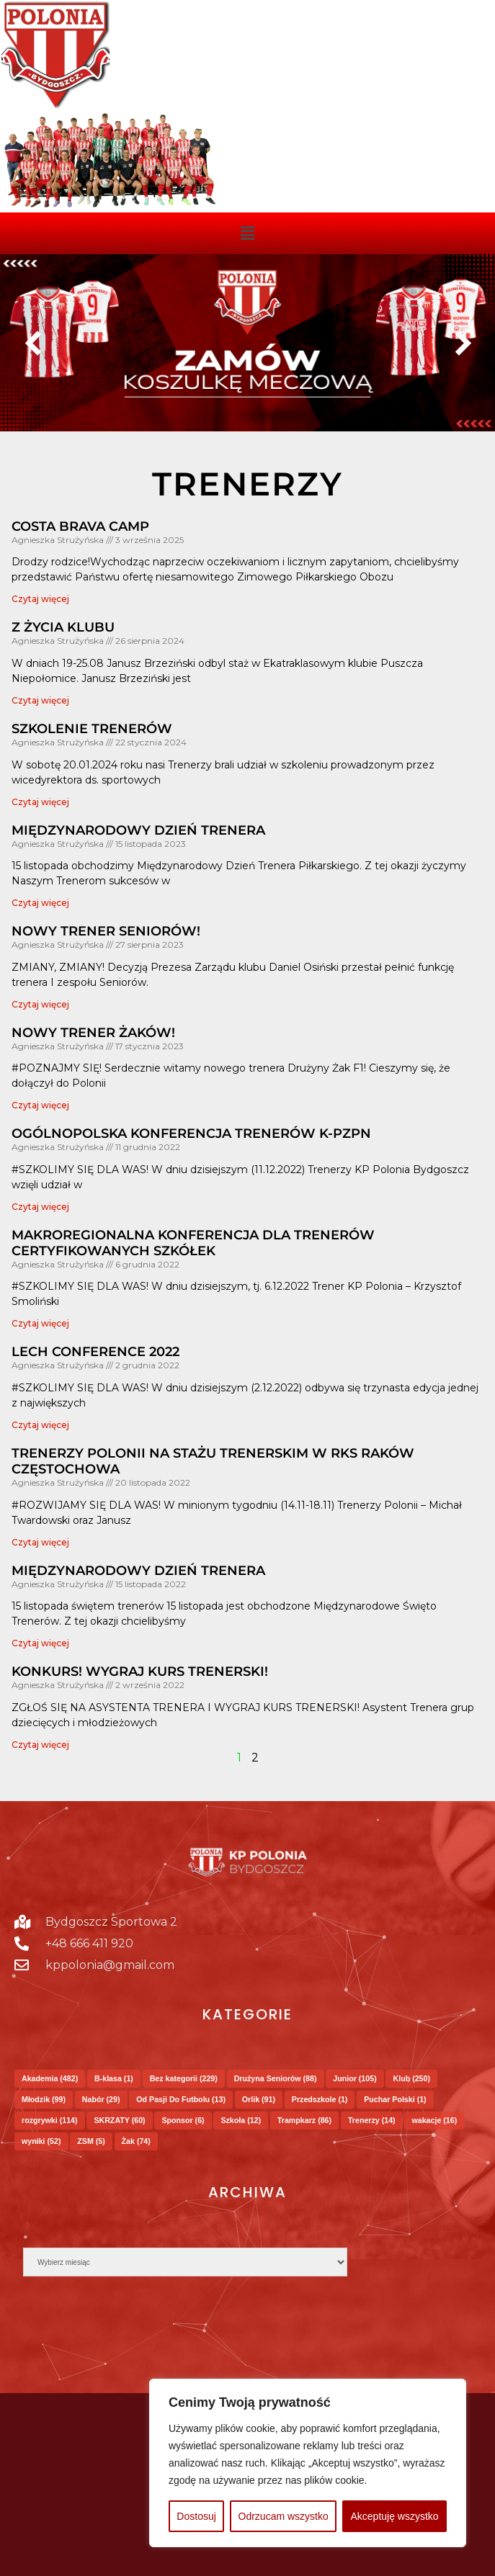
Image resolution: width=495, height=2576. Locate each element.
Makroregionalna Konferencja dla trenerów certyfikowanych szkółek (193, 1243)
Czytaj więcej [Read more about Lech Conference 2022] (40, 1424)
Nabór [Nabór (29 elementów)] (101, 2099)
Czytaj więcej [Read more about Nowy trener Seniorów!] (40, 1004)
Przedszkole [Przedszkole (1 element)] (320, 2099)
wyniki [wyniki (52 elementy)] (41, 2141)
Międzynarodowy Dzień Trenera (138, 1571)
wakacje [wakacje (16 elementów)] (434, 2120)
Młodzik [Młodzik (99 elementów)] (44, 2099)
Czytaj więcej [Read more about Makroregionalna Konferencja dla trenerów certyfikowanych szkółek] (40, 1323)
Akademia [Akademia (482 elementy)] (50, 2078)
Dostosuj (196, 2516)
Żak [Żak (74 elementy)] (136, 2141)
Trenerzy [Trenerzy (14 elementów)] (372, 2120)
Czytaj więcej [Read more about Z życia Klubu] (40, 700)
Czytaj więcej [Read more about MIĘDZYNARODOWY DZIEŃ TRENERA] (40, 902)
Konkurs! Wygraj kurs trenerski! (140, 1671)
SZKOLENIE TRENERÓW (92, 729)
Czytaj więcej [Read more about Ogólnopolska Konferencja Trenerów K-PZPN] (40, 1206)
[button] (247, 233)
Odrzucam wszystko (283, 2516)
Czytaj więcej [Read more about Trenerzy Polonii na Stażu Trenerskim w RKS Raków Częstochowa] (40, 1542)
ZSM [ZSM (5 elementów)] (90, 2141)
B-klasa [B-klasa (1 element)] (113, 2078)
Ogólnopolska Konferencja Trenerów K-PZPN (191, 1133)
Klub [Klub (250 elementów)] (411, 2078)
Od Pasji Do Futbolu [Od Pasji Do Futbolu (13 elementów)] (181, 2099)
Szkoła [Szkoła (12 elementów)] (240, 2120)
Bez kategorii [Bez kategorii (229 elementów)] (184, 2078)
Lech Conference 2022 (95, 1352)
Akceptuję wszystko (394, 2516)
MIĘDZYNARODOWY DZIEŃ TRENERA (138, 830)
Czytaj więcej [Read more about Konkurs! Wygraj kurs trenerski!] (40, 1744)
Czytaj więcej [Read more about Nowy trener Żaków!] (40, 1105)
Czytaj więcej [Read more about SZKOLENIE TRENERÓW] (40, 801)
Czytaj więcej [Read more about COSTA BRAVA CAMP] (40, 598)
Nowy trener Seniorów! (106, 931)
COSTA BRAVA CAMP (80, 526)
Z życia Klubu (63, 627)
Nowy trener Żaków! (93, 1033)
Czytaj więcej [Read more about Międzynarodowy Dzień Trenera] (40, 1643)
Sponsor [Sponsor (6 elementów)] (182, 2120)
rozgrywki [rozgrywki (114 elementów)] (50, 2120)
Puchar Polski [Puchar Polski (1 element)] (395, 2099)
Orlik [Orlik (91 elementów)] (258, 2099)
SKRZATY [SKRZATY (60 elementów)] (119, 2120)
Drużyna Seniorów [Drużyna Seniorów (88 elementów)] (275, 2078)
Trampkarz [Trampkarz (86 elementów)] (304, 2120)
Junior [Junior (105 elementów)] (354, 2078)
